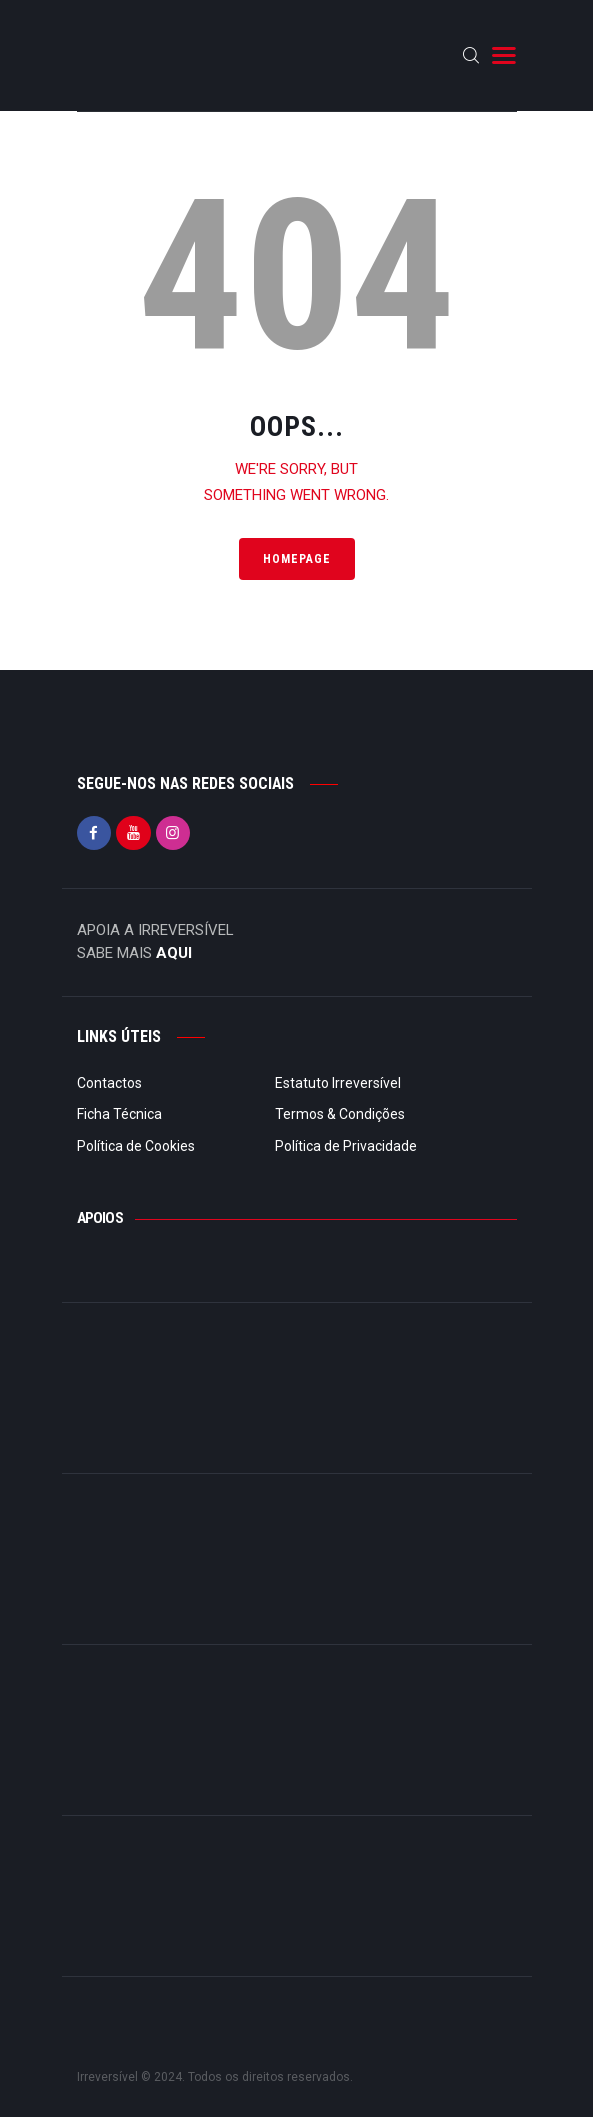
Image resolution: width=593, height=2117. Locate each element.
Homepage (297, 559)
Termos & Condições (340, 1114)
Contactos (109, 1083)
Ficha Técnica (119, 1114)
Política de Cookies (136, 1146)
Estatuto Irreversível (338, 1083)
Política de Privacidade (346, 1146)
